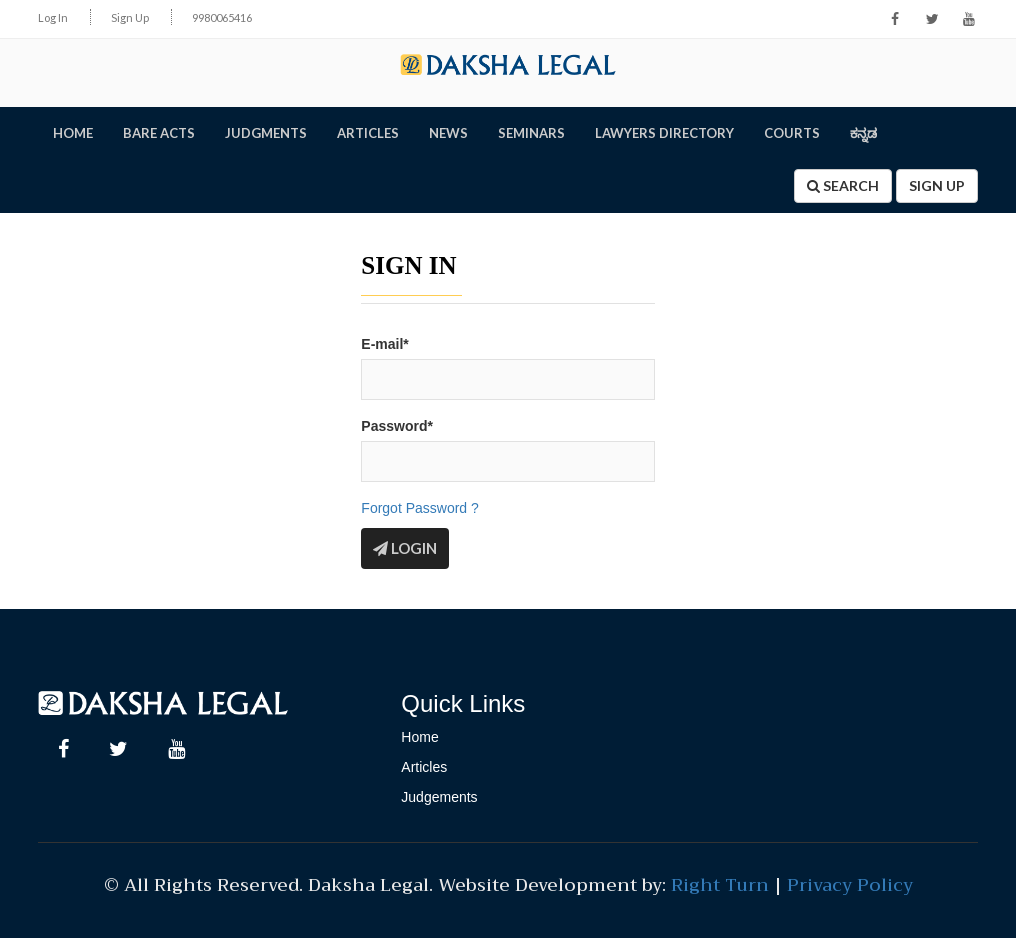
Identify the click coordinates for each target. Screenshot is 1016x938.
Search (843, 185)
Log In (53, 17)
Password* (397, 425)
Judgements (439, 796)
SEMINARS (531, 133)
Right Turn (720, 884)
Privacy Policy (850, 884)
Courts (792, 133)
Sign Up (130, 17)
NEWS (448, 133)
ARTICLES (368, 133)
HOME (73, 133)
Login (405, 547)
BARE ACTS (159, 133)
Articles (424, 766)
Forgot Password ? (420, 507)
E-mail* (384, 344)
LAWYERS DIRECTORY (664, 133)
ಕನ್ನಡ (863, 133)
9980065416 (222, 17)
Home (419, 736)
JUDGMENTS (266, 133)
